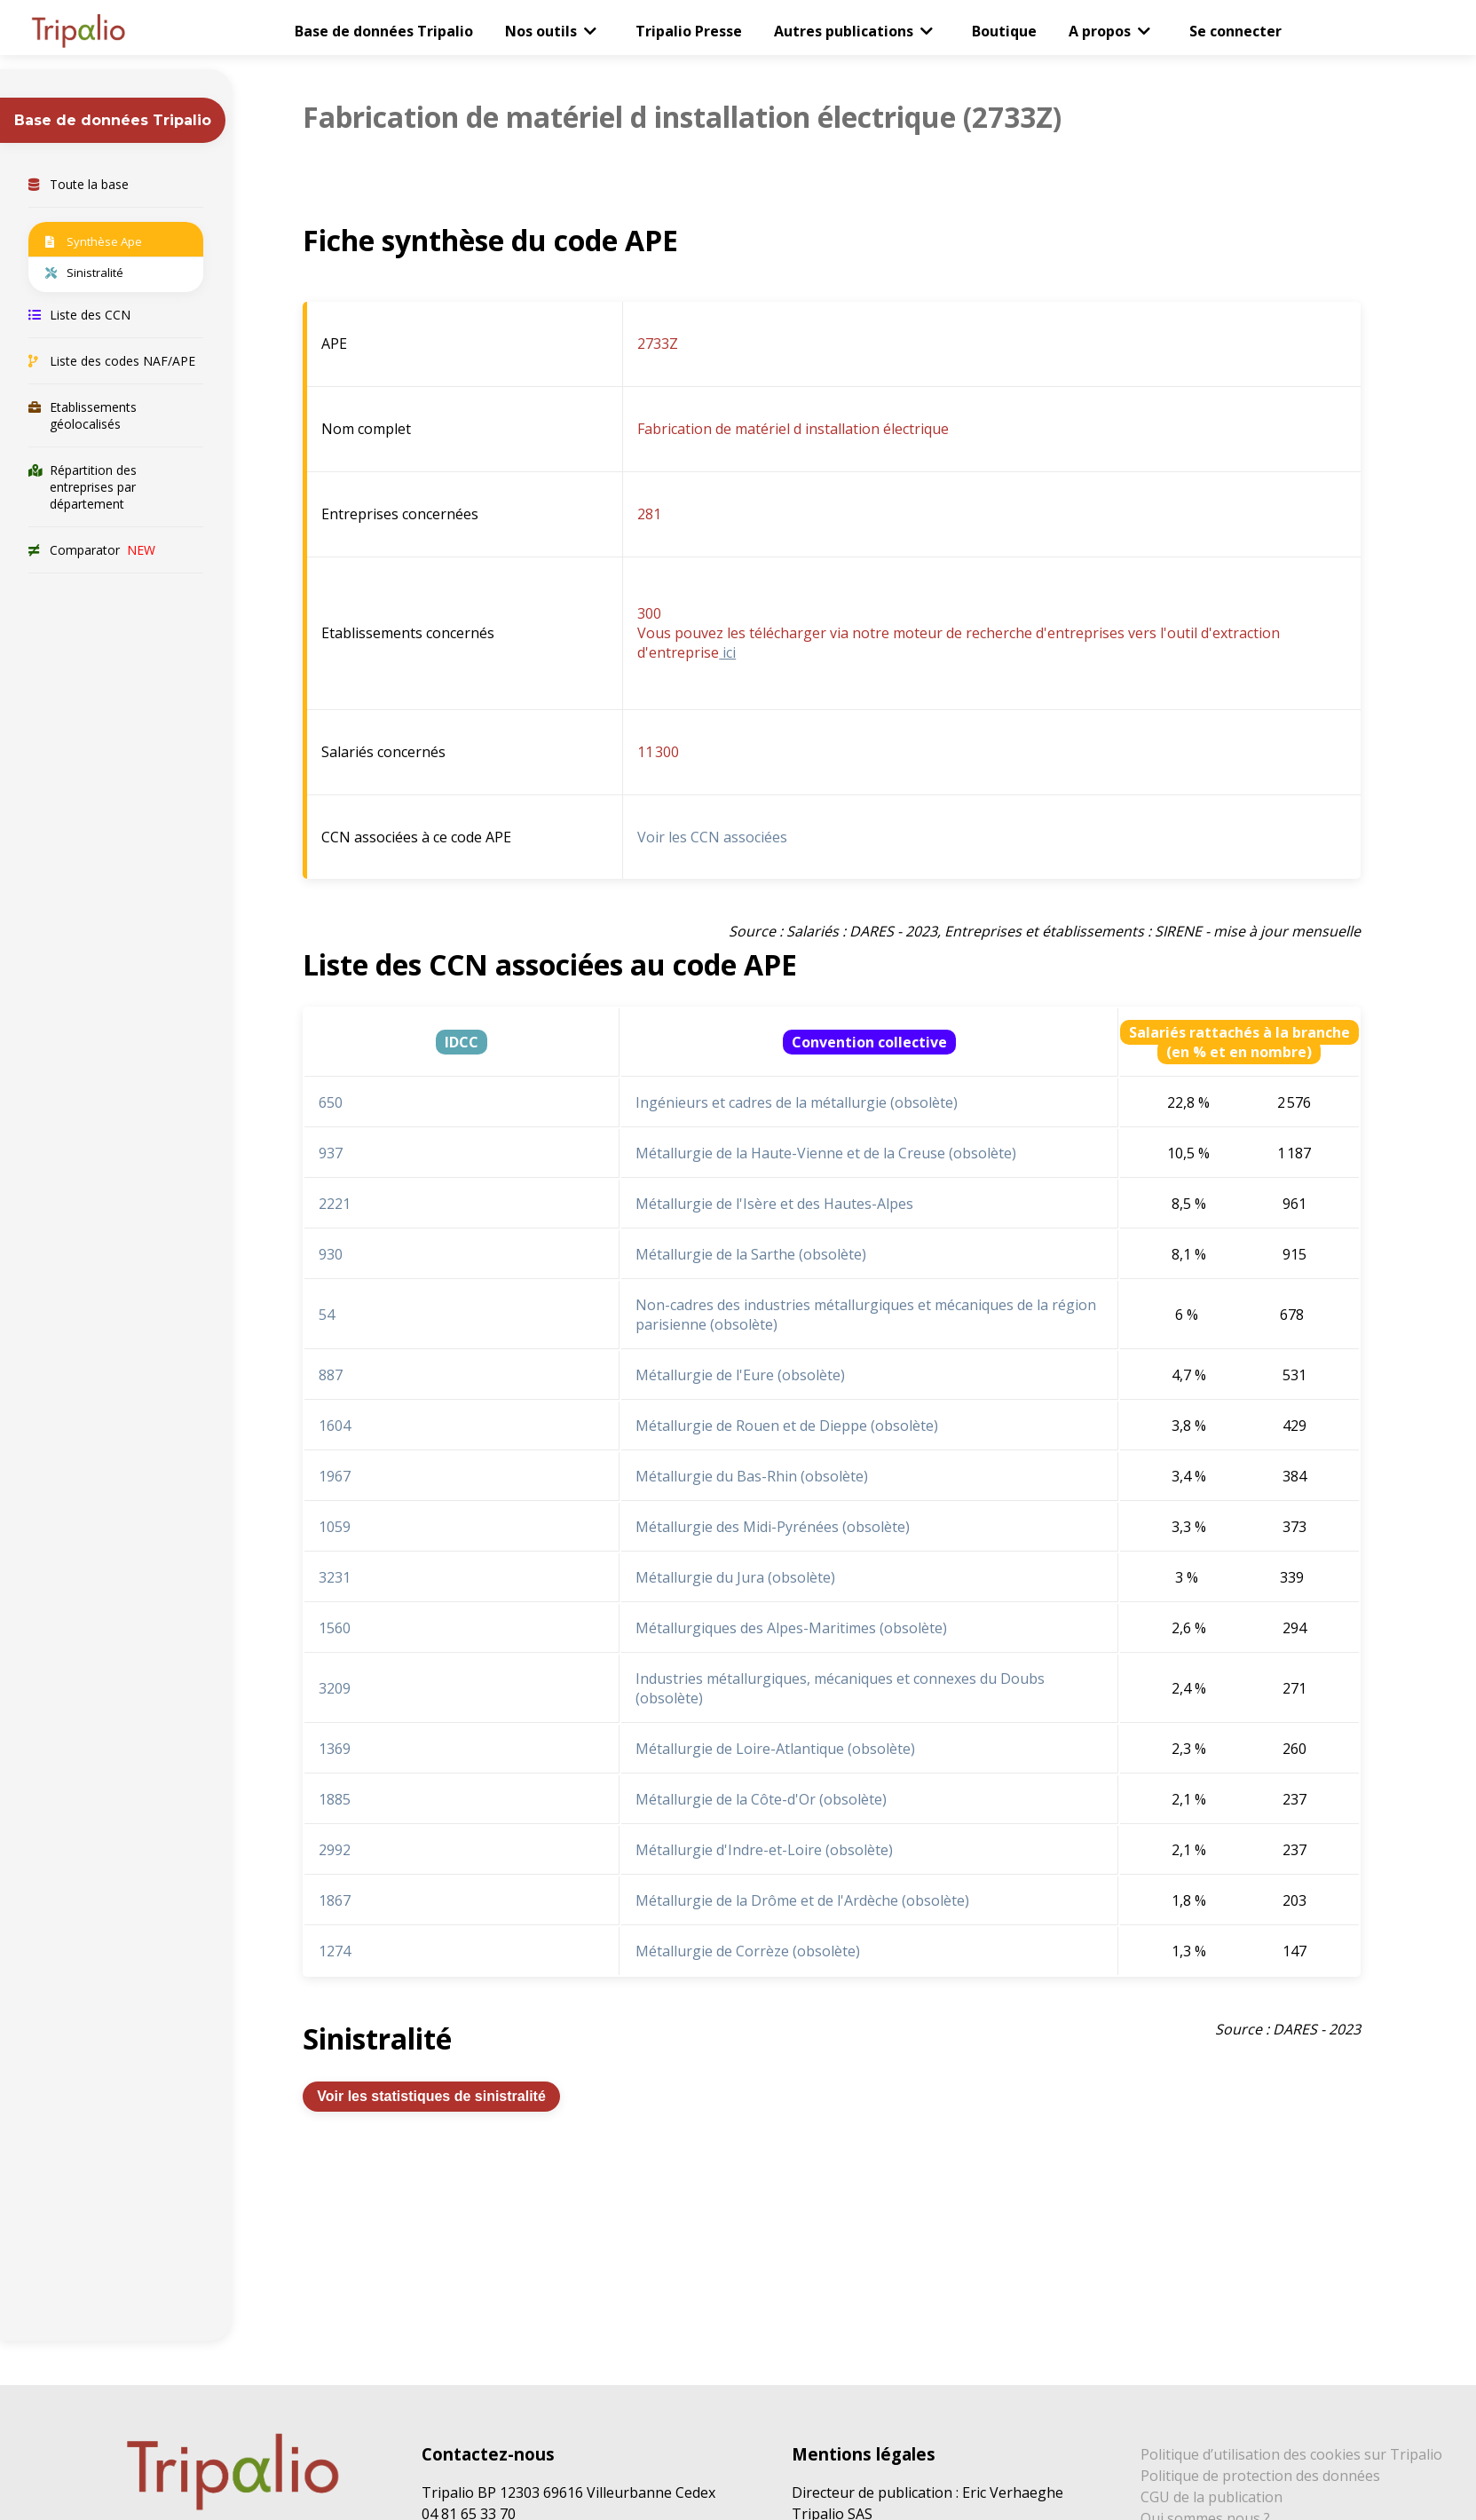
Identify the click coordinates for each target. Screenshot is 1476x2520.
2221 (335, 1203)
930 (331, 1254)
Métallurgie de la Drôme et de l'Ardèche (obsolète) (802, 1900)
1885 (335, 1799)
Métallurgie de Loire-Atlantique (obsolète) (775, 1748)
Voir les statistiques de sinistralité (431, 2096)
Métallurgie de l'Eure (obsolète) (740, 1375)
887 (331, 1375)
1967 (335, 1476)
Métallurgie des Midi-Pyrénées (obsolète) (772, 1526)
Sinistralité (84, 272)
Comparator (91, 549)
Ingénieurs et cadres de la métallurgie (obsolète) (796, 1102)
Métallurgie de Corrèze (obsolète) (747, 1951)
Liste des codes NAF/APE (111, 360)
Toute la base (78, 184)
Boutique (1004, 31)
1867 (335, 1900)
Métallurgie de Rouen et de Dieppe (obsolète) (786, 1425)
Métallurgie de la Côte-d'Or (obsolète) (761, 1799)
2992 (335, 1850)
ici (727, 652)
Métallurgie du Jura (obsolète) (735, 1577)
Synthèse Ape (93, 241)
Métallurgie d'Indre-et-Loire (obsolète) (764, 1850)
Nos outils (541, 31)
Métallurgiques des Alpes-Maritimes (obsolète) (791, 1628)
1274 (335, 1951)
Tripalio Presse (688, 31)
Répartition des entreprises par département (82, 487)
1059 (335, 1526)
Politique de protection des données (1260, 2475)
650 (331, 1102)
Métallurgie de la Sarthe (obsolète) (750, 1254)
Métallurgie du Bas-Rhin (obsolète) (751, 1476)
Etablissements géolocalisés (82, 415)
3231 (335, 1577)
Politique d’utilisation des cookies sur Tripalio (1291, 2454)
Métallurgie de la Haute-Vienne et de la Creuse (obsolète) (825, 1153)
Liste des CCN (79, 314)
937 (331, 1153)
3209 (335, 1688)
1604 (335, 1425)
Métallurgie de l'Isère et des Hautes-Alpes (774, 1203)
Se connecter (1235, 31)
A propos (1100, 31)
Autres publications (843, 31)
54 (327, 1314)
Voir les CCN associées (712, 837)
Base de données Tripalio (384, 31)
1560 (335, 1628)
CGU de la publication (1212, 2497)
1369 (335, 1748)
